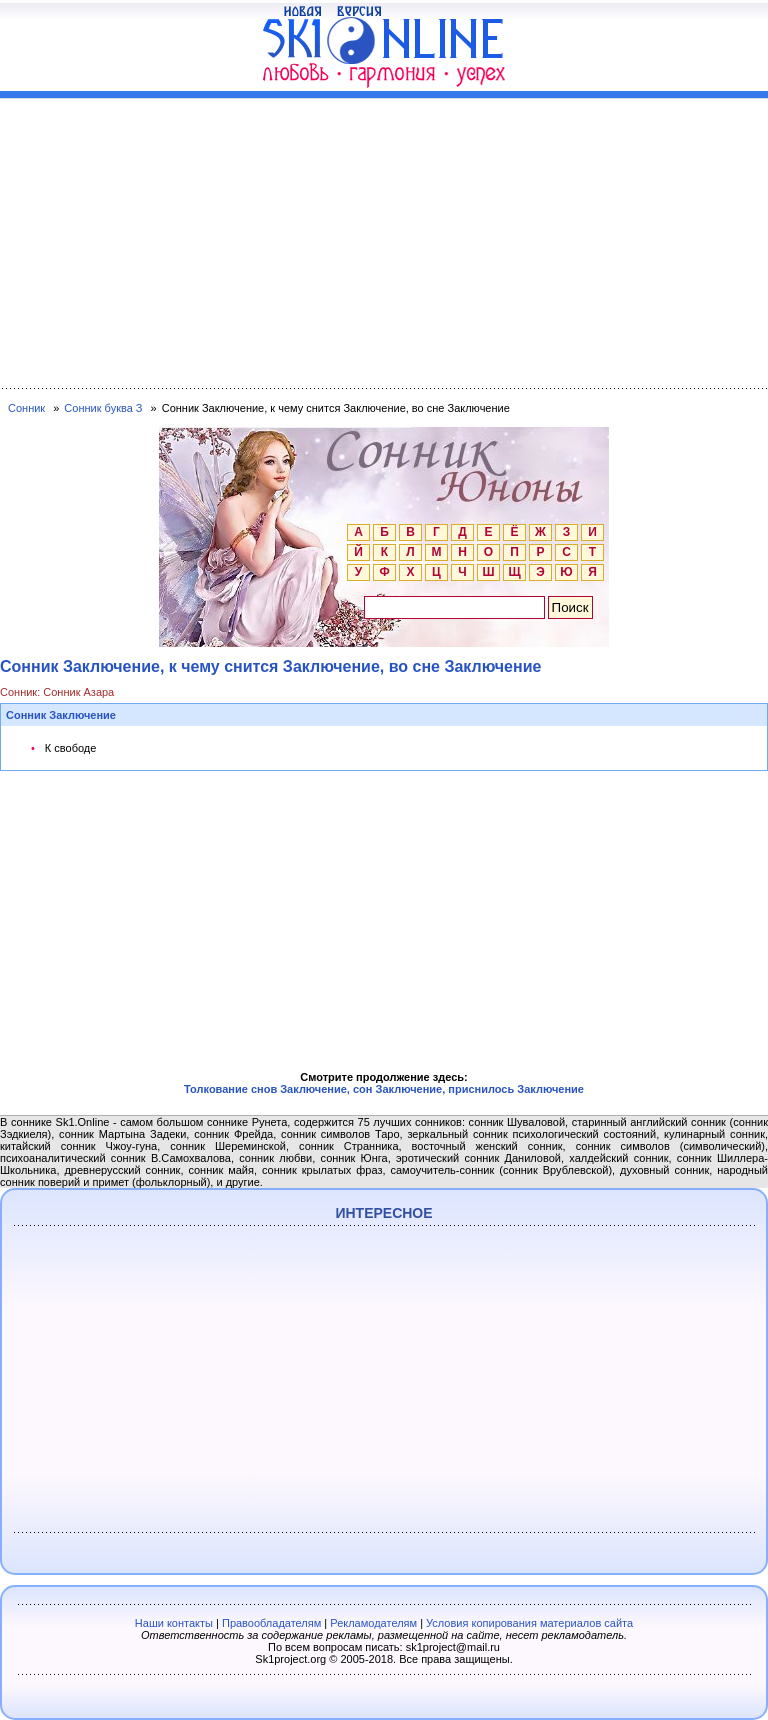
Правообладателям (271, 1623)
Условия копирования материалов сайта (529, 1623)
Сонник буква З (103, 408)
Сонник (26, 408)
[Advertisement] (384, 239)
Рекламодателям (373, 1623)
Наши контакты (174, 1623)
